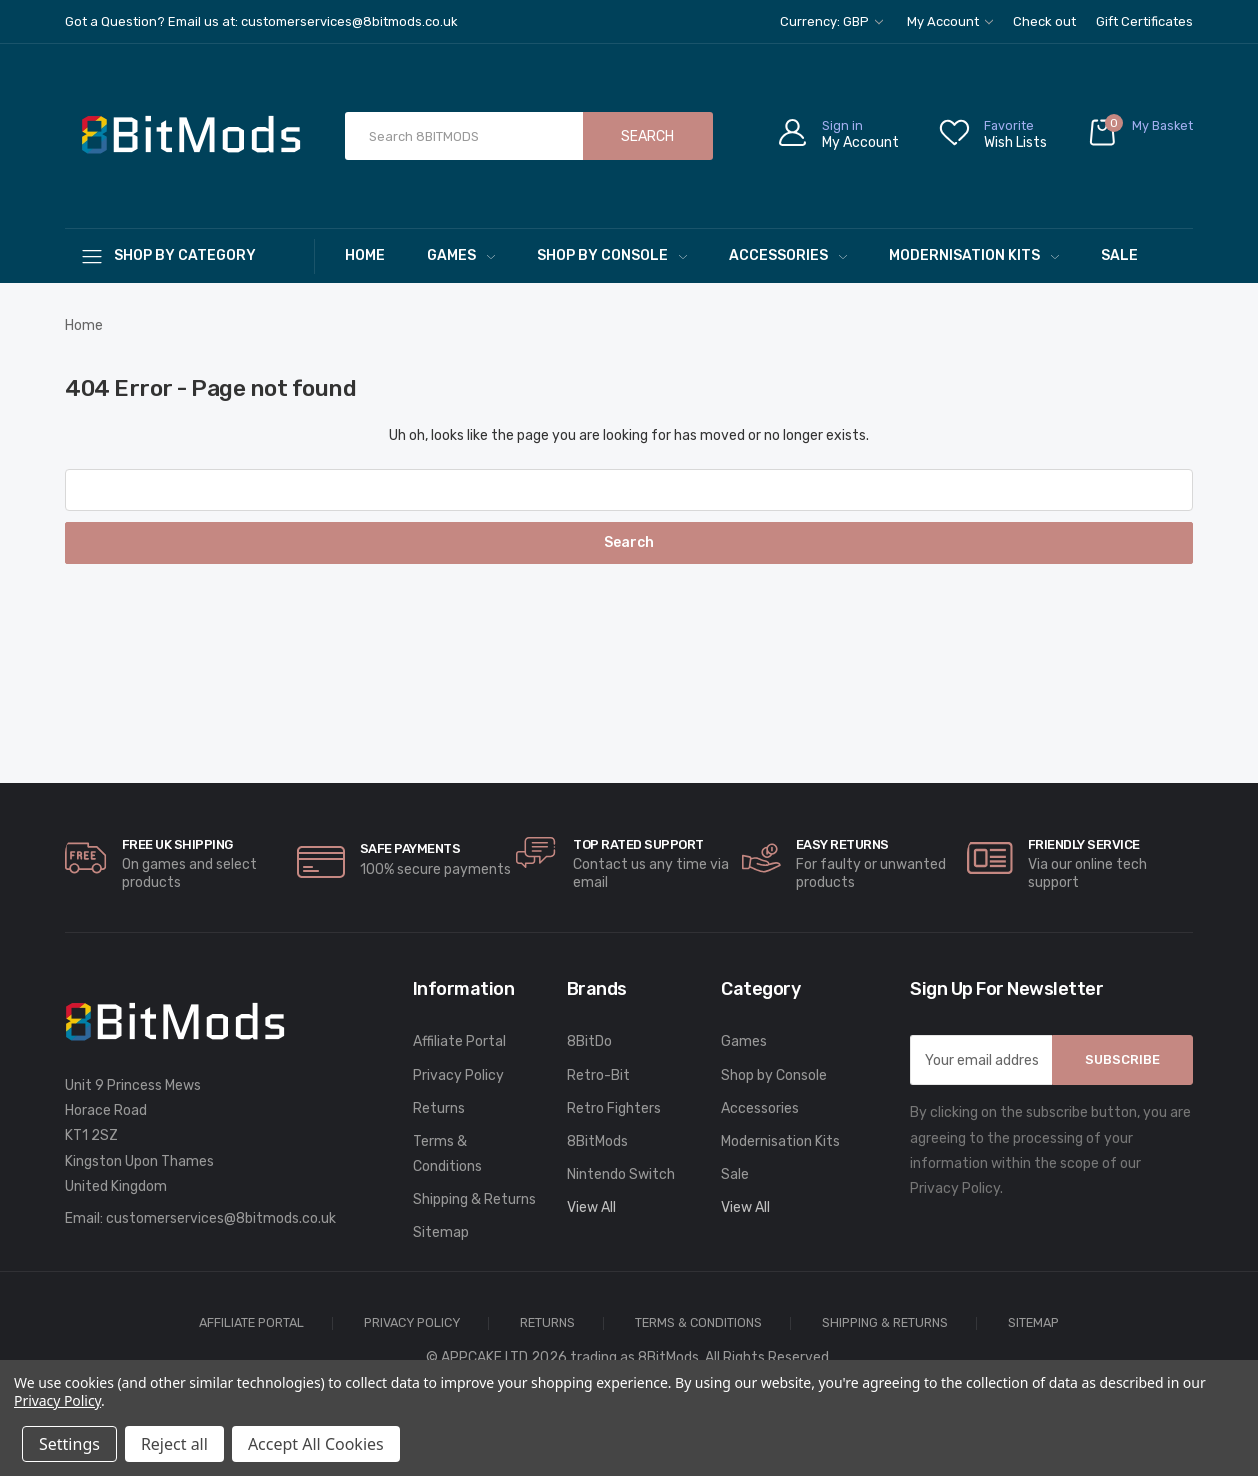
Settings (69, 1444)
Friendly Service (1084, 844)
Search (647, 136)
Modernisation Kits (974, 255)
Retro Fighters (614, 1108)
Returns (439, 1108)
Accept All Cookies (316, 1444)
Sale (1119, 255)
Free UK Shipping (177, 844)
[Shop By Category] (190, 255)
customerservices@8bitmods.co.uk (221, 1218)
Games (461, 255)
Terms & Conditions (447, 1154)
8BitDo (589, 1041)
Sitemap (441, 1232)
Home (365, 255)
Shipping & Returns (474, 1199)
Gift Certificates (1144, 21)
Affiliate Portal (459, 1041)
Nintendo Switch (621, 1174)
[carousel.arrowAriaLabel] (85, 858)
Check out (1044, 21)
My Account (950, 21)
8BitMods (597, 1141)
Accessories (788, 255)
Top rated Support (638, 844)
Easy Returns (842, 844)
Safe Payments (410, 848)
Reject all (174, 1444)
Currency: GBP (831, 21)
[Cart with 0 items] (1140, 136)
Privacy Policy (458, 1075)
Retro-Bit (598, 1075)
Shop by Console (612, 255)
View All (591, 1207)
